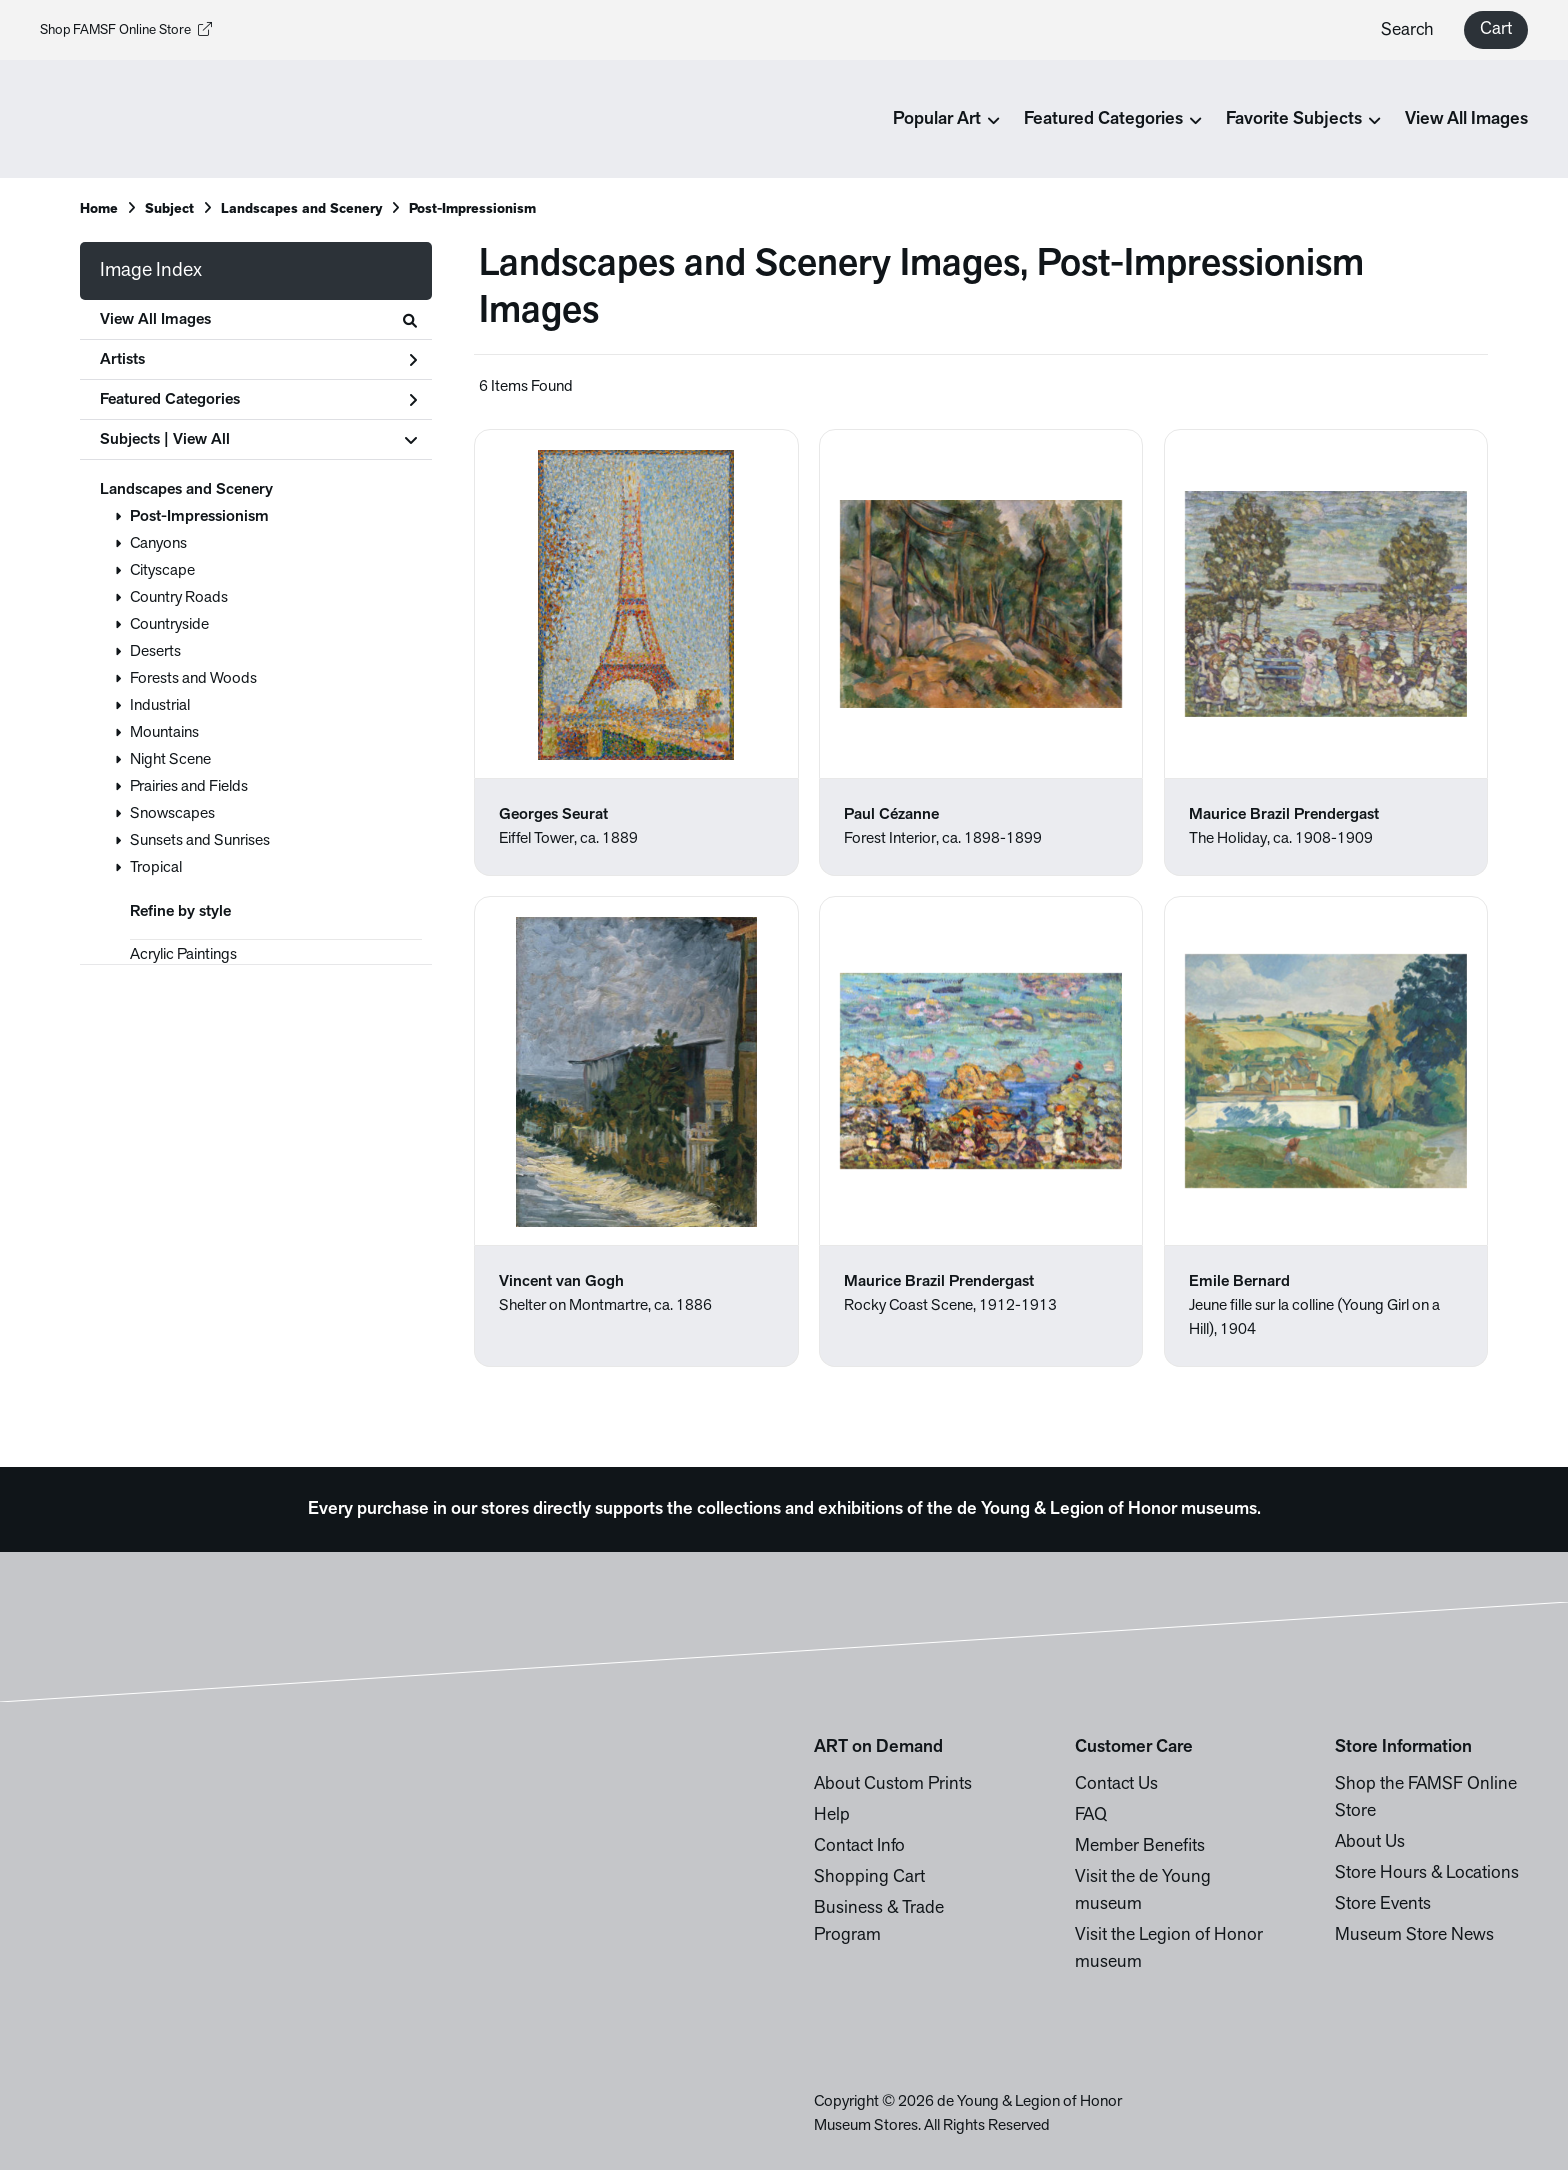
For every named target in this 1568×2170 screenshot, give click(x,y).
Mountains (164, 733)
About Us (1370, 1842)
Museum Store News (1414, 1935)
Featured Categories (258, 400)
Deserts (155, 652)
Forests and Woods (193, 679)
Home (99, 209)
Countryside (169, 625)
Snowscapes (172, 814)
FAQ (1091, 1815)
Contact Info (859, 1846)
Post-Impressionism (199, 517)
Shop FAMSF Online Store (126, 30)
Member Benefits (1140, 1846)
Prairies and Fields (189, 787)
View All (201, 440)
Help (832, 1815)
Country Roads (179, 598)
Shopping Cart (869, 1877)
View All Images (1466, 119)
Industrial (160, 706)
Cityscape (162, 571)
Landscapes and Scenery (186, 490)
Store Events (1383, 1904)
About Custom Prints (893, 1784)
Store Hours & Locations (1427, 1873)
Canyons (158, 544)
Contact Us (1116, 1784)
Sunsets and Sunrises (200, 841)
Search (1407, 30)
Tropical (156, 868)
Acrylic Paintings (183, 955)
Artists (258, 360)
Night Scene (170, 760)
